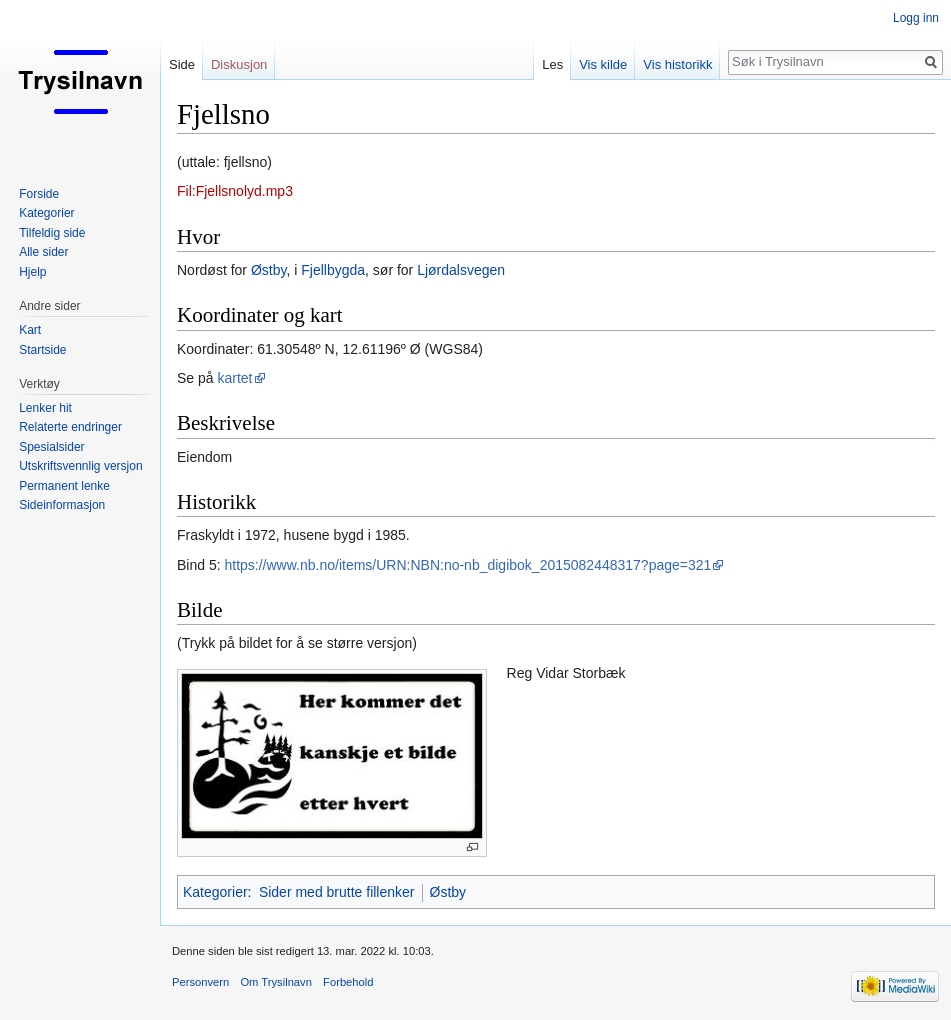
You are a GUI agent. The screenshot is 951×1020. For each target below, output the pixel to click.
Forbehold (348, 982)
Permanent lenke (64, 486)
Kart (30, 330)
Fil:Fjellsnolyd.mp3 (235, 191)
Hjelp (32, 272)
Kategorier (215, 892)
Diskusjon (239, 64)
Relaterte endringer (70, 427)
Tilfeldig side (52, 233)
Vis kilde (603, 64)
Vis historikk (677, 64)
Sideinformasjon (62, 505)
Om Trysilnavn (276, 982)
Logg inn (916, 18)
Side (182, 64)
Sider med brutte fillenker (337, 892)
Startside (42, 350)
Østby (269, 270)
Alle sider (43, 252)
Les (552, 64)
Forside (39, 194)
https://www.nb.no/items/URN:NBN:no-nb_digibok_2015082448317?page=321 (467, 565)
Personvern (200, 982)
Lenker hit (45, 408)
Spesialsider (51, 447)
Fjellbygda (333, 270)
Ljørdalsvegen (461, 270)
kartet (234, 378)
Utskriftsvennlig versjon (80, 466)
